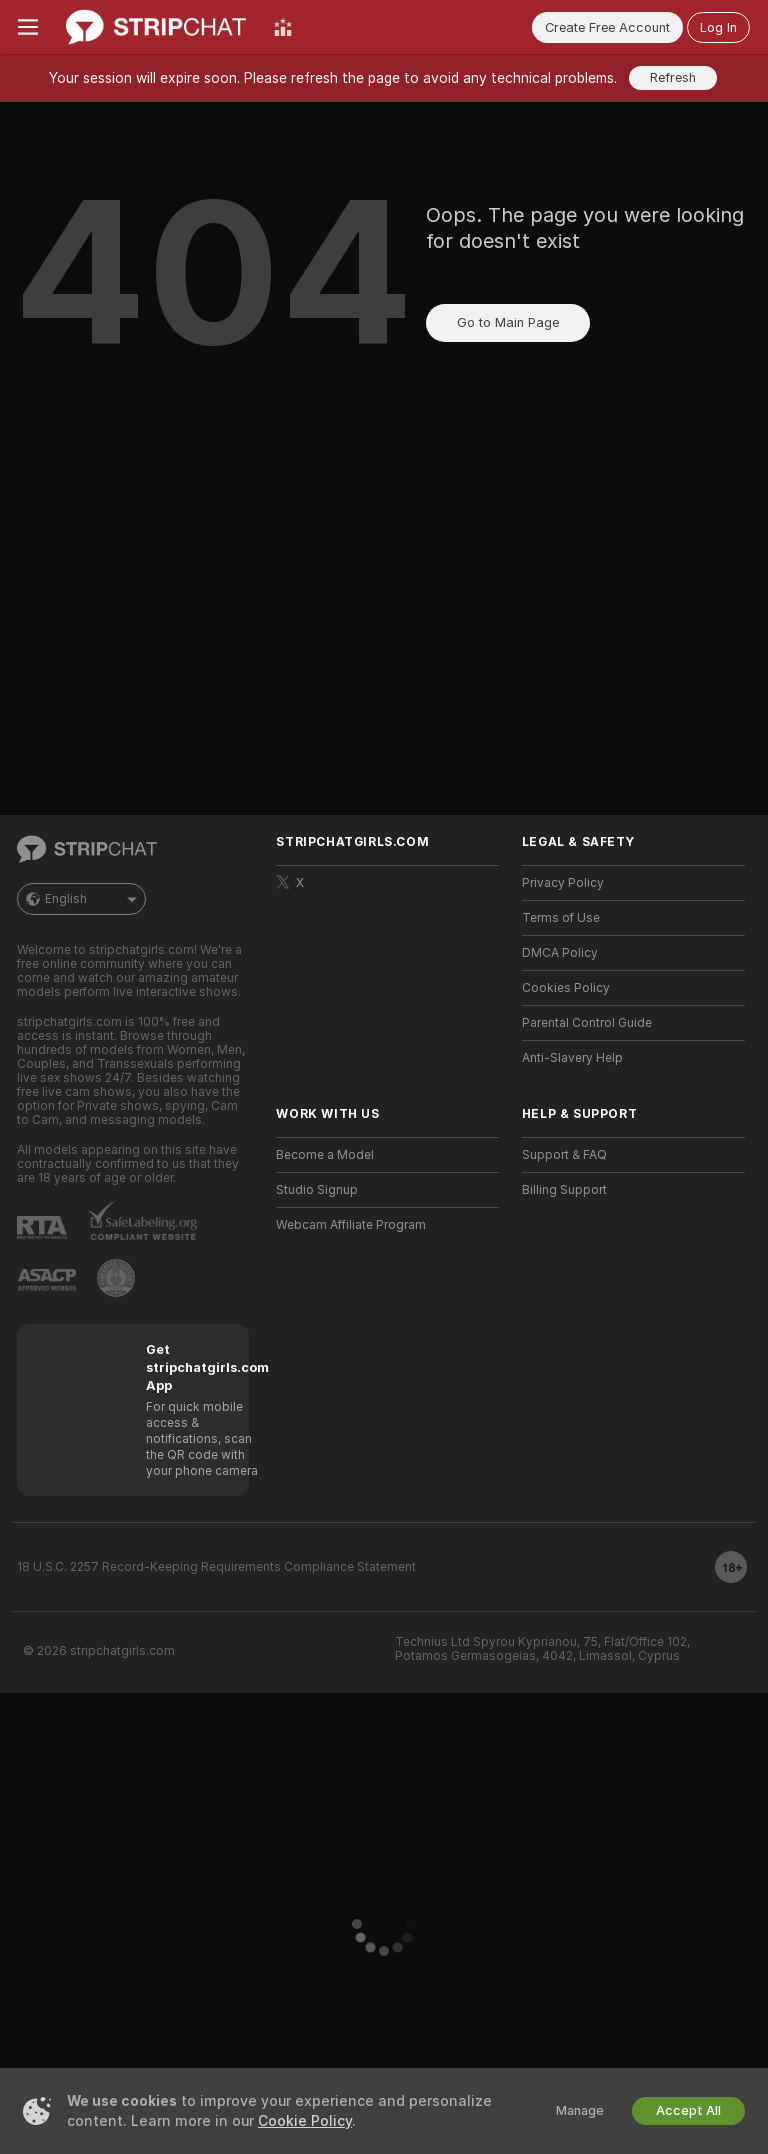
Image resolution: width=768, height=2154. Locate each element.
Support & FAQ (564, 1155)
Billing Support (564, 1190)
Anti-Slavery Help (572, 1058)
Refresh (673, 77)
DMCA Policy (560, 953)
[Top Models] (283, 27)
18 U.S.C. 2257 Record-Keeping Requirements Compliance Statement (216, 1567)
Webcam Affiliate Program (351, 1225)
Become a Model (325, 1155)
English (81, 899)
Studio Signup (317, 1190)
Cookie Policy (305, 2121)
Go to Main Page (508, 322)
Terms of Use (561, 918)
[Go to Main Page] (156, 27)
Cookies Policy (566, 988)
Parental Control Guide (587, 1023)
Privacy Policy (563, 883)
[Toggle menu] (28, 27)
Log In (718, 27)
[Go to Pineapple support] (116, 1278)
